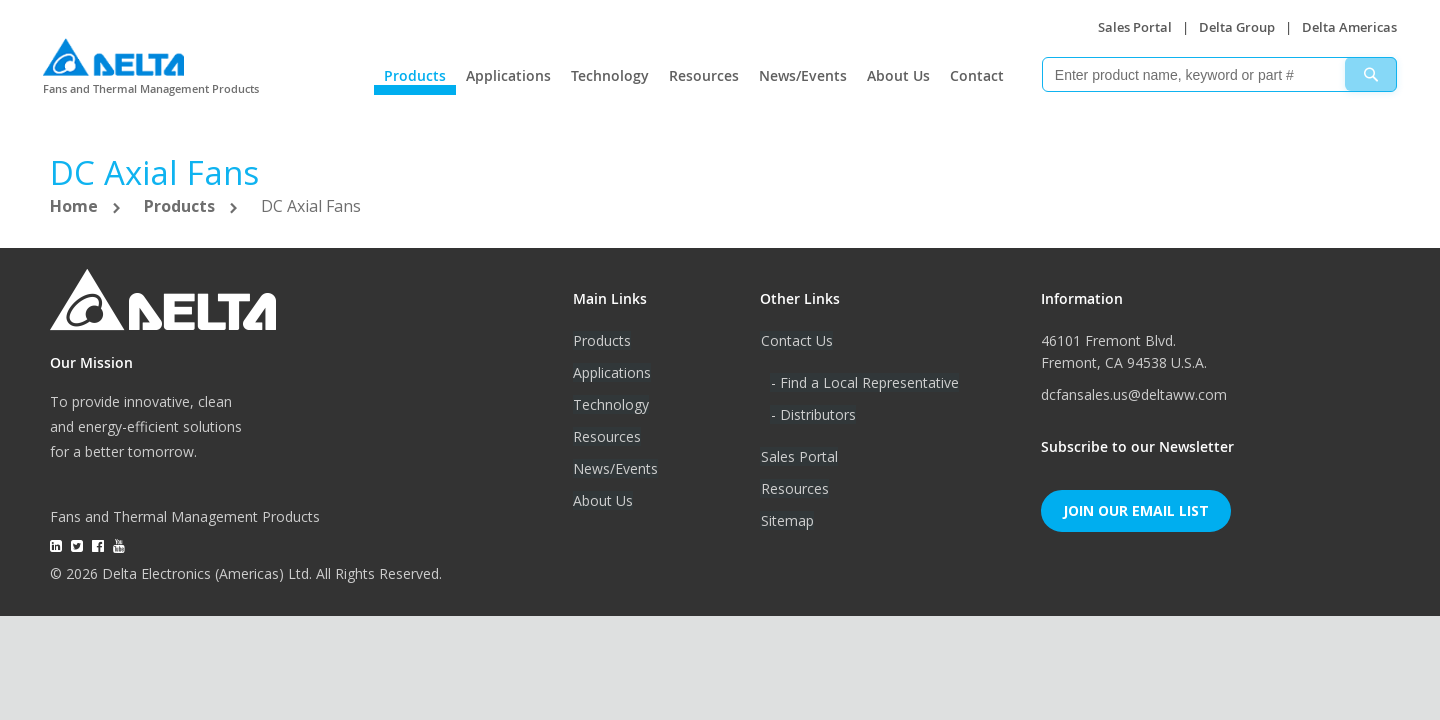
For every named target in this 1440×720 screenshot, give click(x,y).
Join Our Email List (1136, 510)
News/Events (803, 75)
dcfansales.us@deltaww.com (1134, 394)
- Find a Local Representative (864, 382)
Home (76, 206)
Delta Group (1237, 27)
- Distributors (812, 414)
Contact (977, 75)
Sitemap (786, 520)
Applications (508, 75)
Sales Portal (1135, 27)
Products (415, 75)
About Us (898, 75)
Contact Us (796, 340)
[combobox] (1219, 74)
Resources (704, 75)
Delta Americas (1349, 27)
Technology (610, 75)
